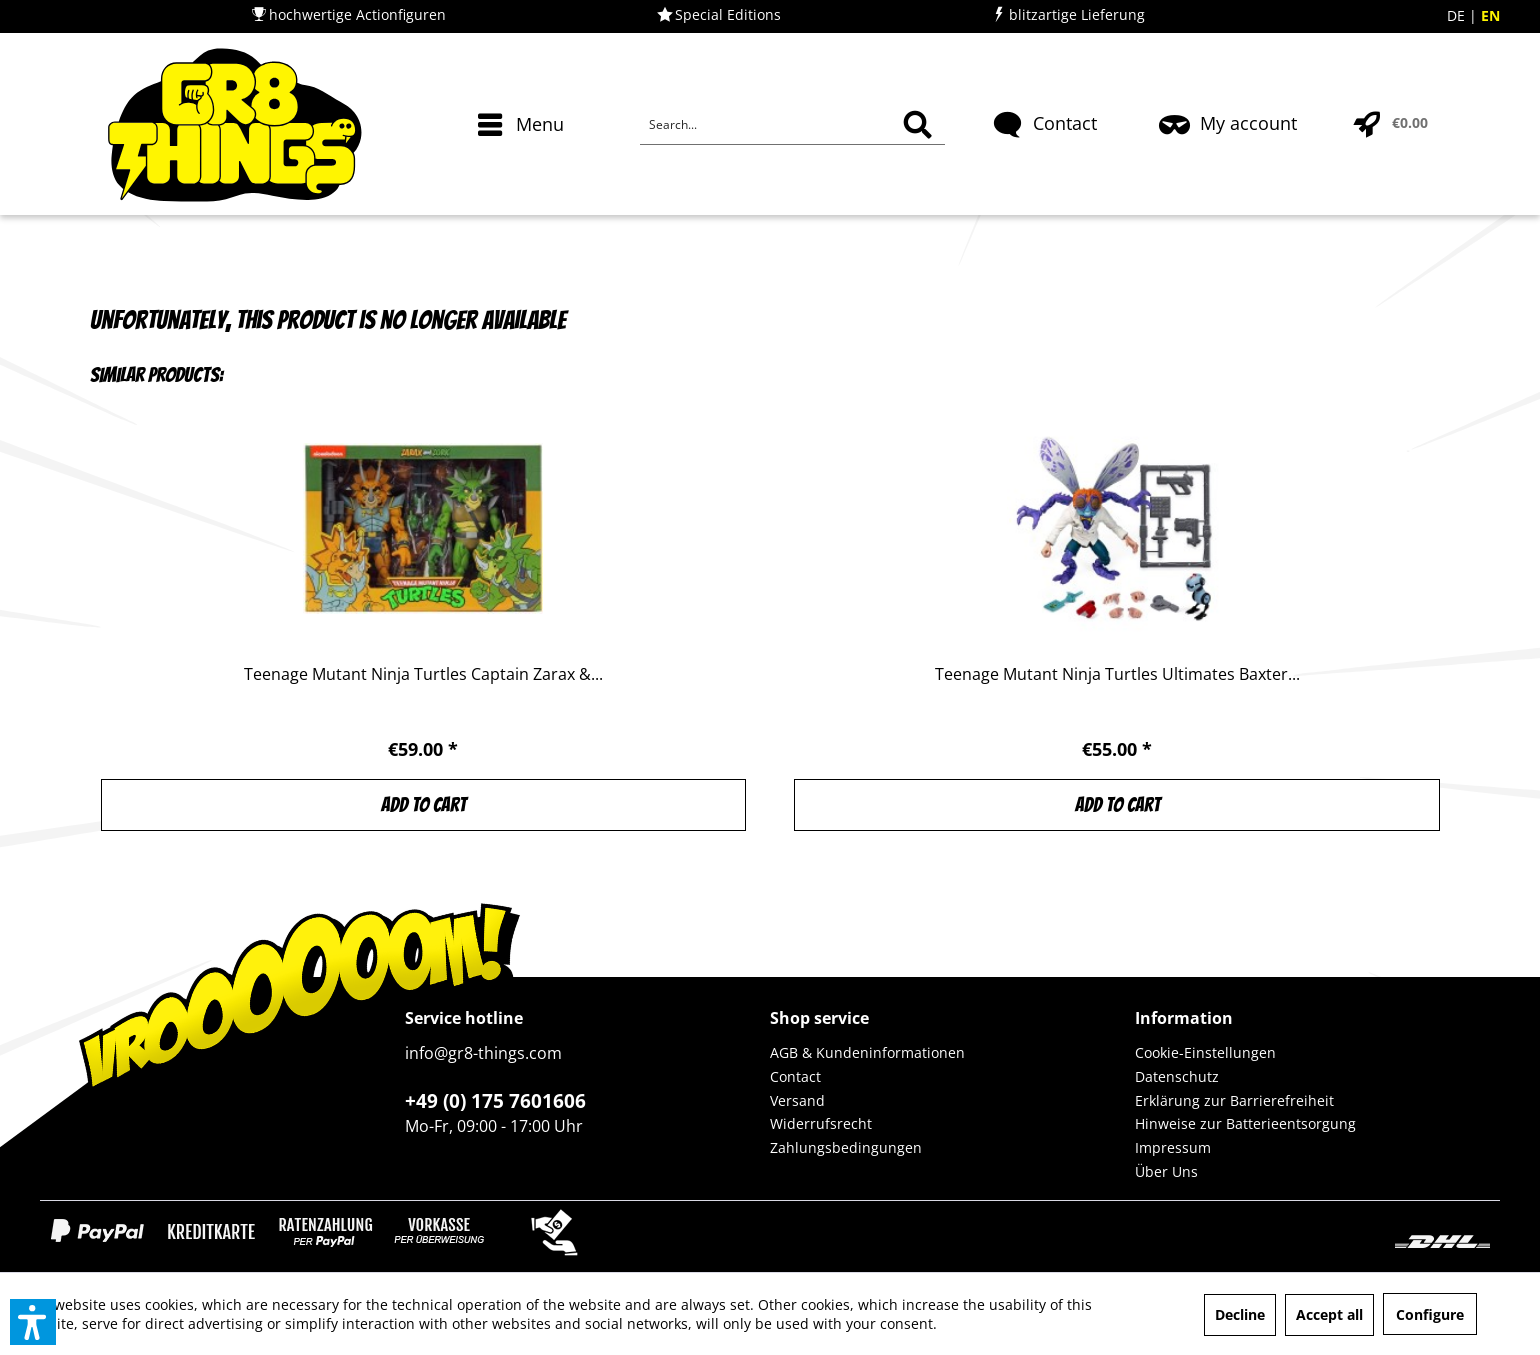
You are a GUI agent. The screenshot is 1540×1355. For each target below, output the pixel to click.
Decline (1240, 1314)
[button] (33, 1322)
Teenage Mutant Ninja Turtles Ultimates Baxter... (1117, 674)
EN (1490, 15)
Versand (797, 1100)
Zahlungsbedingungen (846, 1147)
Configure (1430, 1314)
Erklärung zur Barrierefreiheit (1234, 1100)
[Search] (917, 125)
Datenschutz (1177, 1076)
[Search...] (792, 125)
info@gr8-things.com (483, 1053)
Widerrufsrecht (821, 1123)
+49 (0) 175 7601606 (495, 1101)
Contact (795, 1076)
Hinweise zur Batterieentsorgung (1245, 1123)
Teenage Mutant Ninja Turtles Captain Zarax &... (423, 674)
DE (1458, 15)
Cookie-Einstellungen (1205, 1052)
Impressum (1173, 1147)
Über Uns (1166, 1171)
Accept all (1329, 1314)
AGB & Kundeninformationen (867, 1052)
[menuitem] (523, 160)
